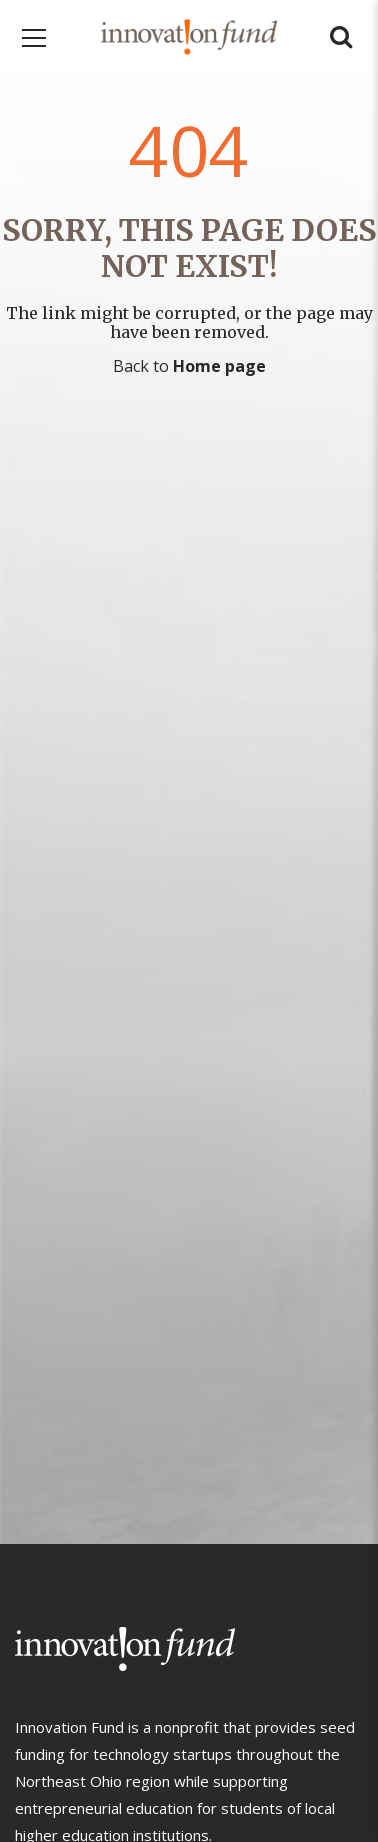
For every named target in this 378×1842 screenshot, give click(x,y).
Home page (219, 366)
